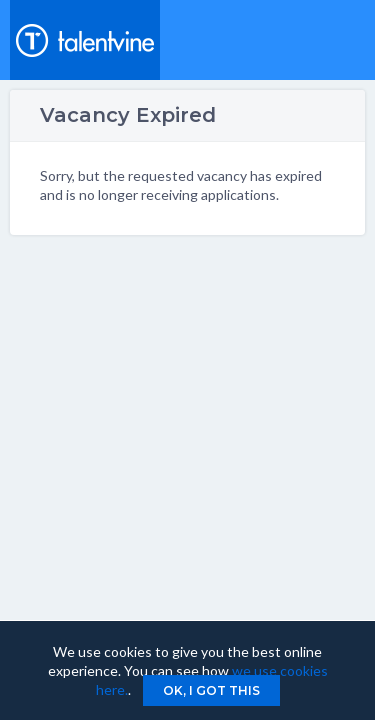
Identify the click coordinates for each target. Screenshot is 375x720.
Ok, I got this (211, 690)
